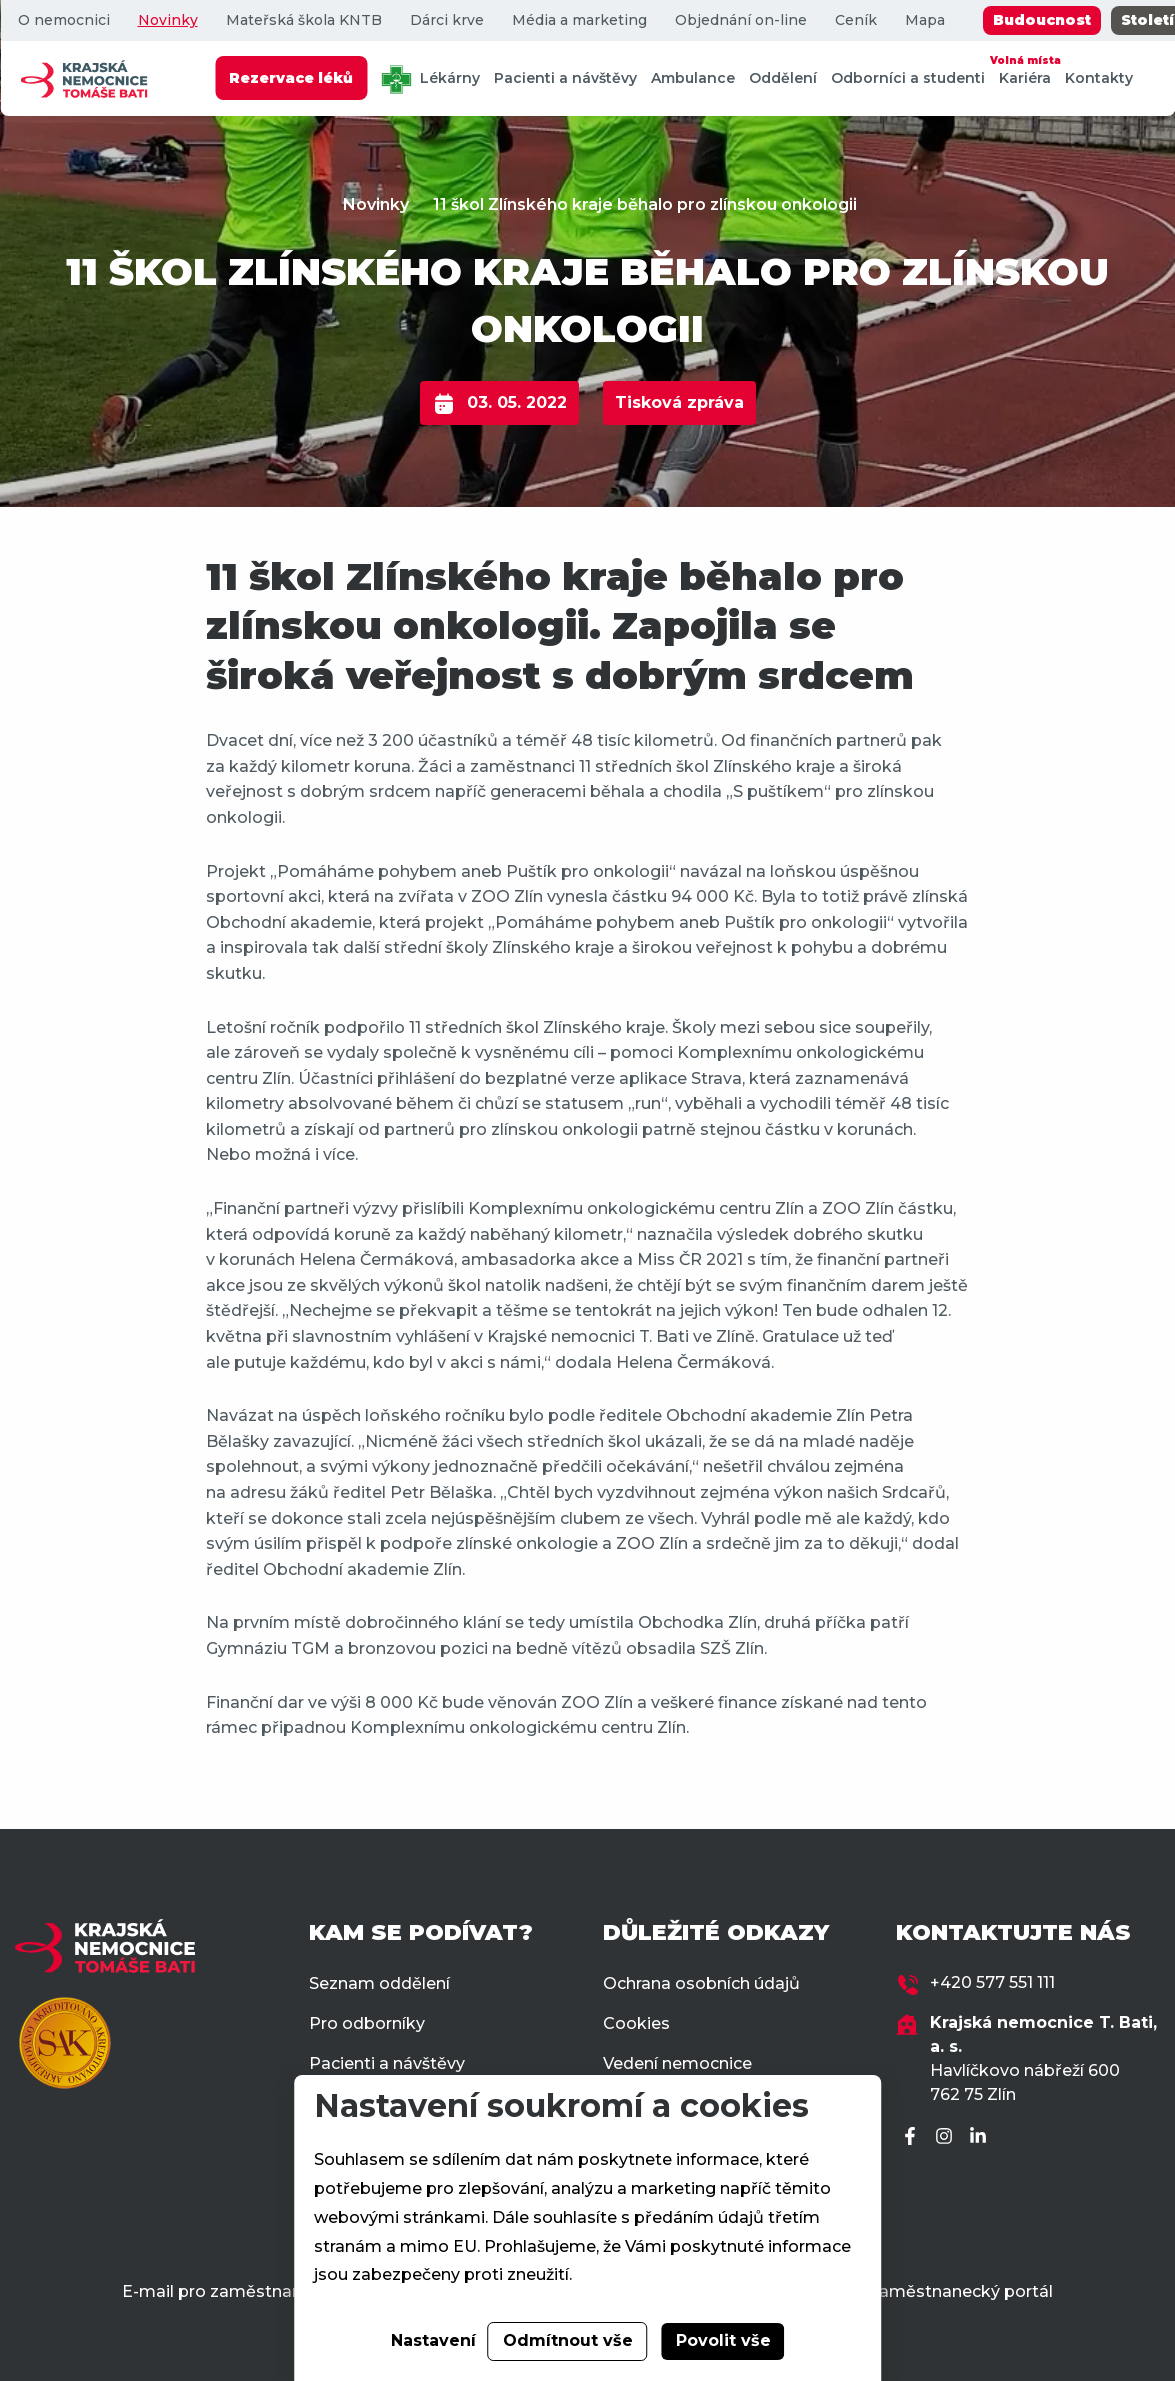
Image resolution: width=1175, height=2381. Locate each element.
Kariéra (1025, 69)
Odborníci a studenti (908, 78)
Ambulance (693, 78)
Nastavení (433, 2340)
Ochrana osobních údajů (701, 1983)
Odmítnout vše (568, 2340)
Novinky (167, 20)
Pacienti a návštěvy (565, 78)
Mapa (924, 20)
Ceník (855, 20)
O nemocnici (63, 20)
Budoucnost (1041, 20)
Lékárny (430, 79)
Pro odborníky (367, 2023)
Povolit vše (723, 2340)
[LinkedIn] (981, 2137)
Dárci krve (446, 20)
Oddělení (783, 78)
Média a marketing (578, 20)
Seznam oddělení (379, 1983)
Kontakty (1099, 78)
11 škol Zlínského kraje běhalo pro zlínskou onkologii (645, 204)
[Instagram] (947, 2137)
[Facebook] (913, 2137)
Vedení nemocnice (677, 2063)
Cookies (636, 2023)
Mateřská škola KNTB (303, 20)
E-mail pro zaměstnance (221, 2291)
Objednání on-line (740, 20)
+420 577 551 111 (992, 1982)
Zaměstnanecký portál (960, 2291)
